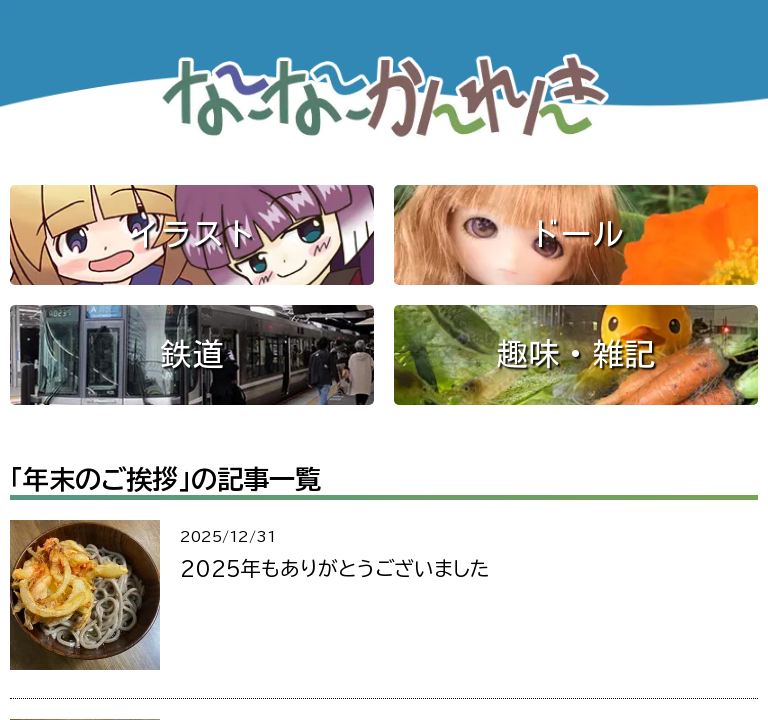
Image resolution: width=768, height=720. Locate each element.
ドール (576, 234)
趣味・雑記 (576, 354)
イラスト (192, 234)
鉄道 (192, 354)
